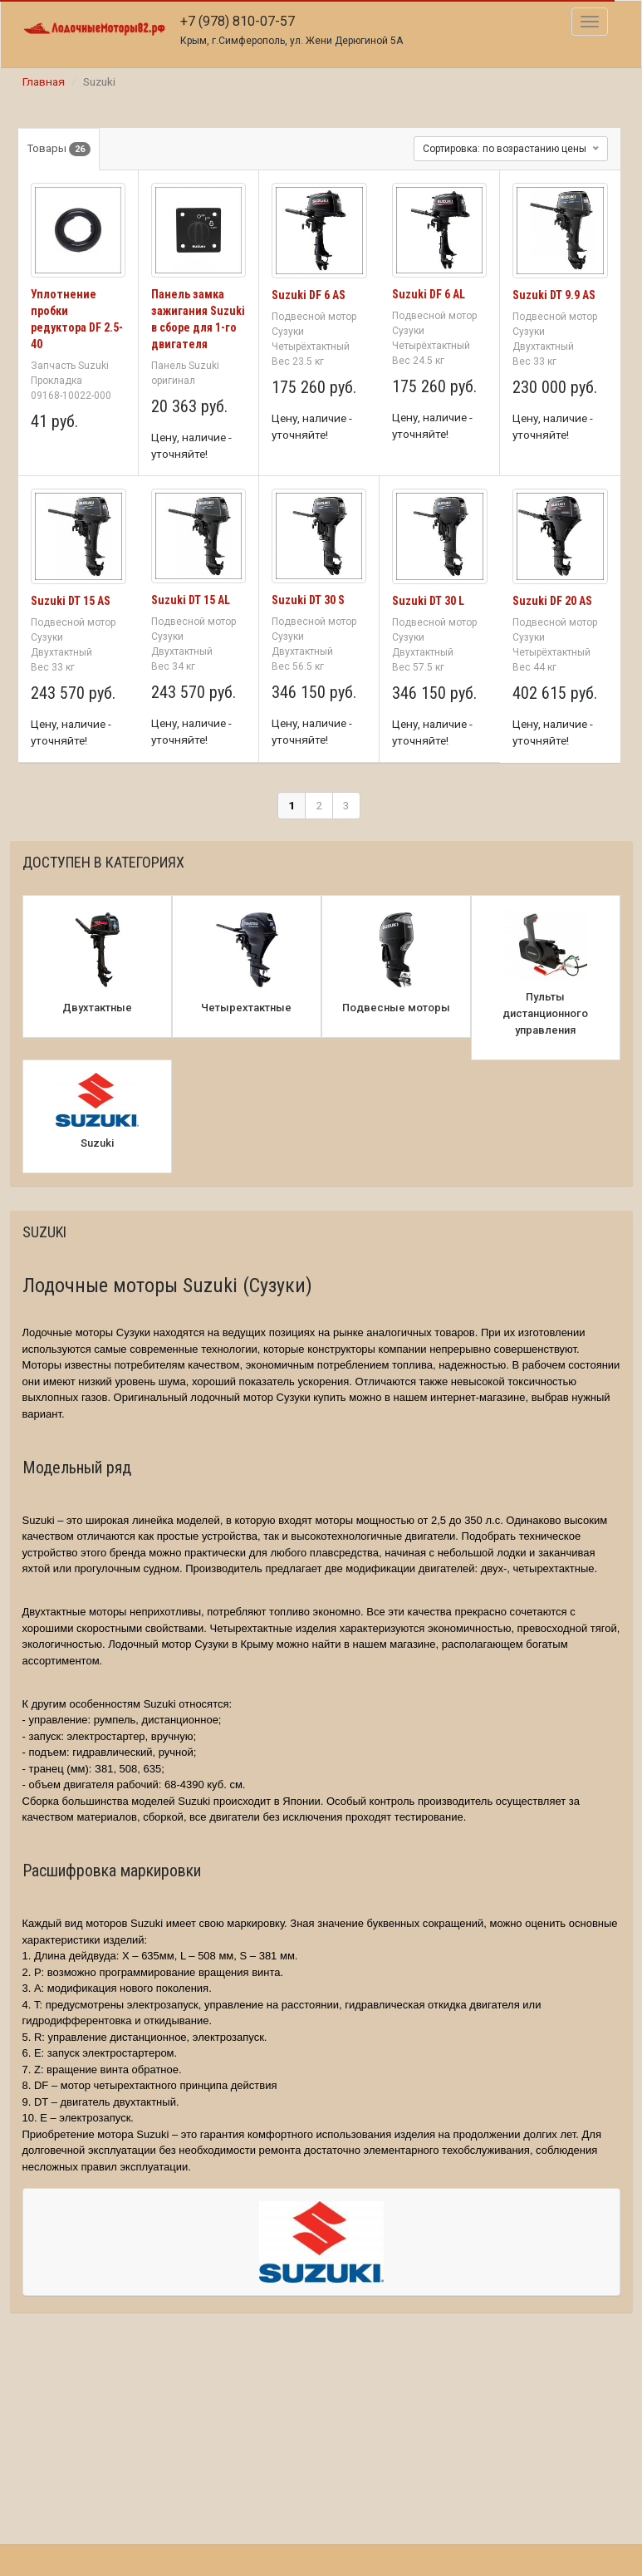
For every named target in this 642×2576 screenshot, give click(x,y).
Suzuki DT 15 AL (190, 600)
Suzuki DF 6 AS (309, 295)
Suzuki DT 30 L (428, 600)
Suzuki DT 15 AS (70, 600)
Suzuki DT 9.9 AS (553, 295)
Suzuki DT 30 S (308, 600)
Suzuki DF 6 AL (428, 294)
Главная (43, 81)
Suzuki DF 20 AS (552, 600)
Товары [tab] (59, 149)
